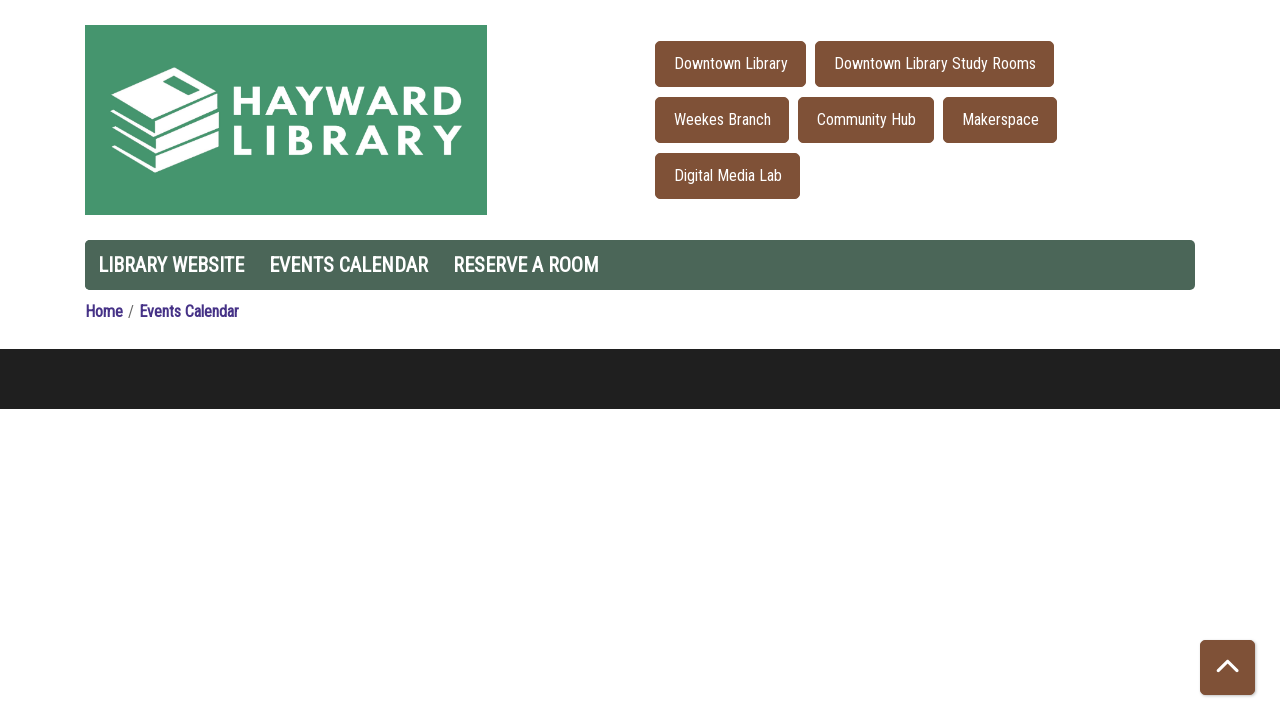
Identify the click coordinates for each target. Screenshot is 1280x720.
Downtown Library (731, 63)
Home (104, 311)
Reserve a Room (526, 265)
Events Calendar (348, 265)
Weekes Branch (722, 119)
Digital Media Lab (728, 175)
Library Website (171, 265)
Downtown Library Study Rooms (935, 63)
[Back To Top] (1227, 667)
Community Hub (866, 119)
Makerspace (1000, 119)
